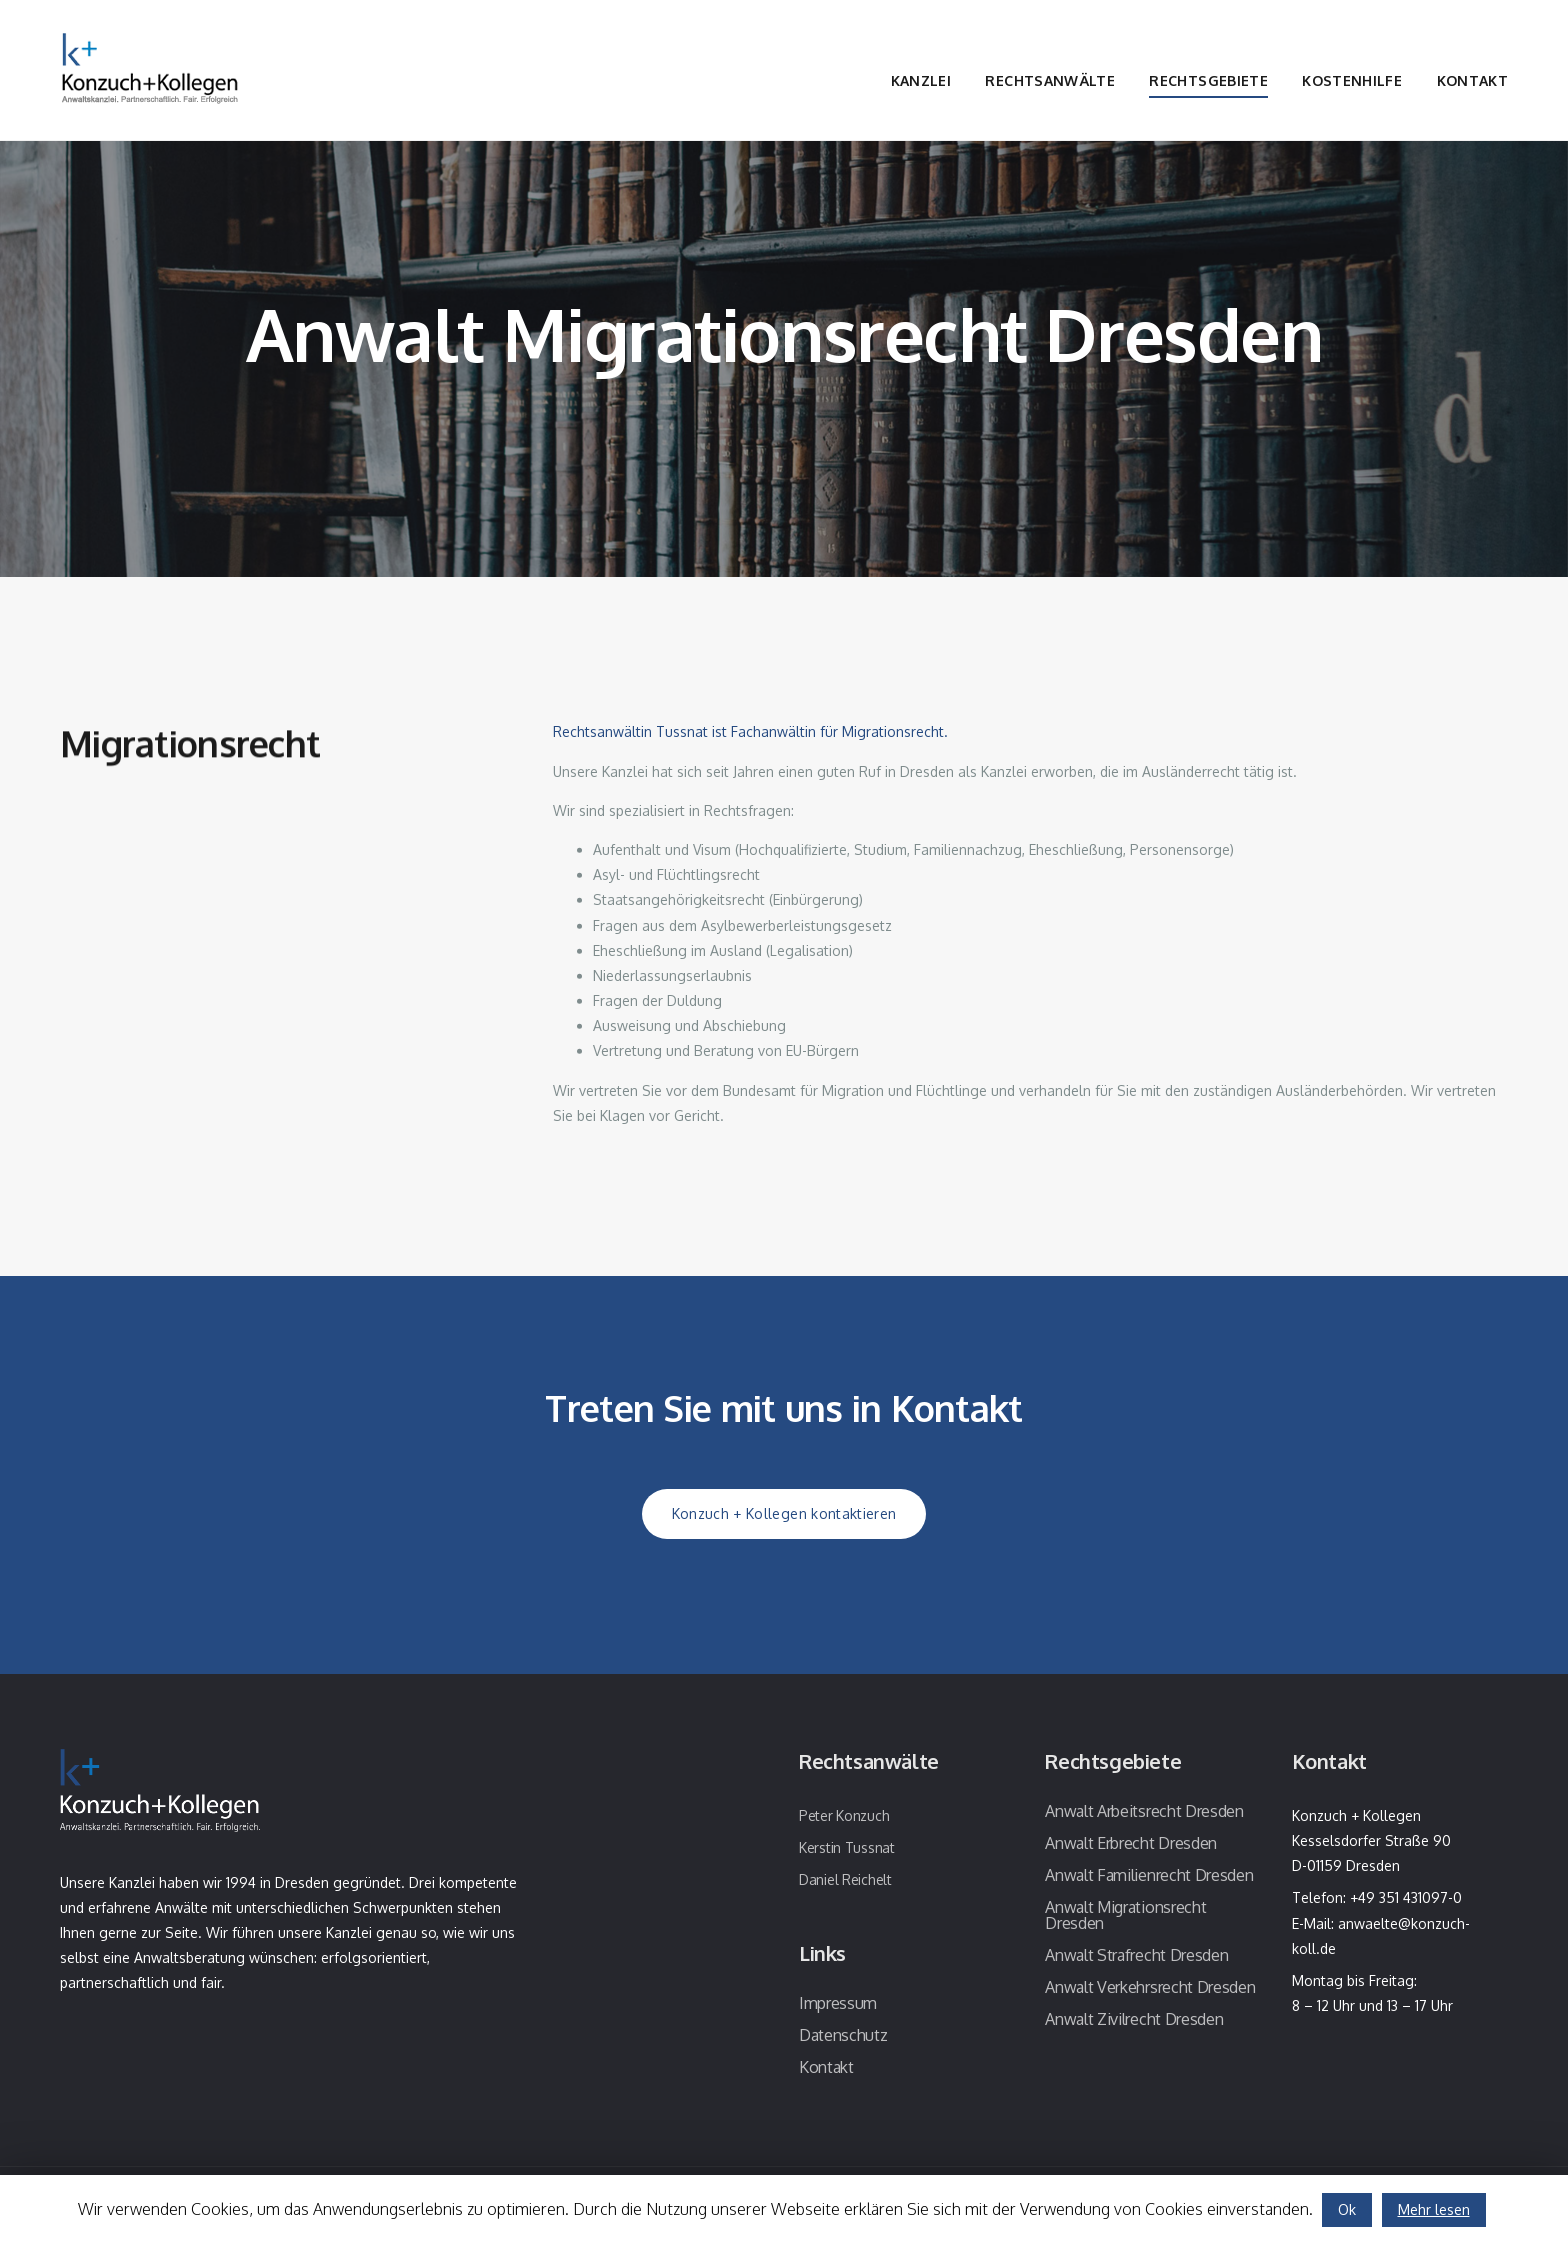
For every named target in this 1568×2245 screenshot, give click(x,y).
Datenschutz (843, 2035)
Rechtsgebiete (1208, 80)
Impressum (838, 2003)
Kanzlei (921, 80)
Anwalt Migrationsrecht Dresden (1125, 1915)
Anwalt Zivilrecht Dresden (1134, 2019)
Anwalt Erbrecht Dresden (1131, 1843)
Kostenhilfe (1352, 80)
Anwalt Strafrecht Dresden (1136, 1955)
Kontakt (1472, 80)
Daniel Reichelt (845, 1879)
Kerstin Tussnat (847, 1847)
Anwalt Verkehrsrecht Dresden (1150, 1987)
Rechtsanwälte (1050, 80)
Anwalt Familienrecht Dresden (1149, 1875)
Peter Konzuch (844, 1815)
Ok (1347, 2209)
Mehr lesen (1434, 2209)
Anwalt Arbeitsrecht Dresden (1144, 1811)
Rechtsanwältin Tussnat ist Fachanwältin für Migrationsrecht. (750, 735)
